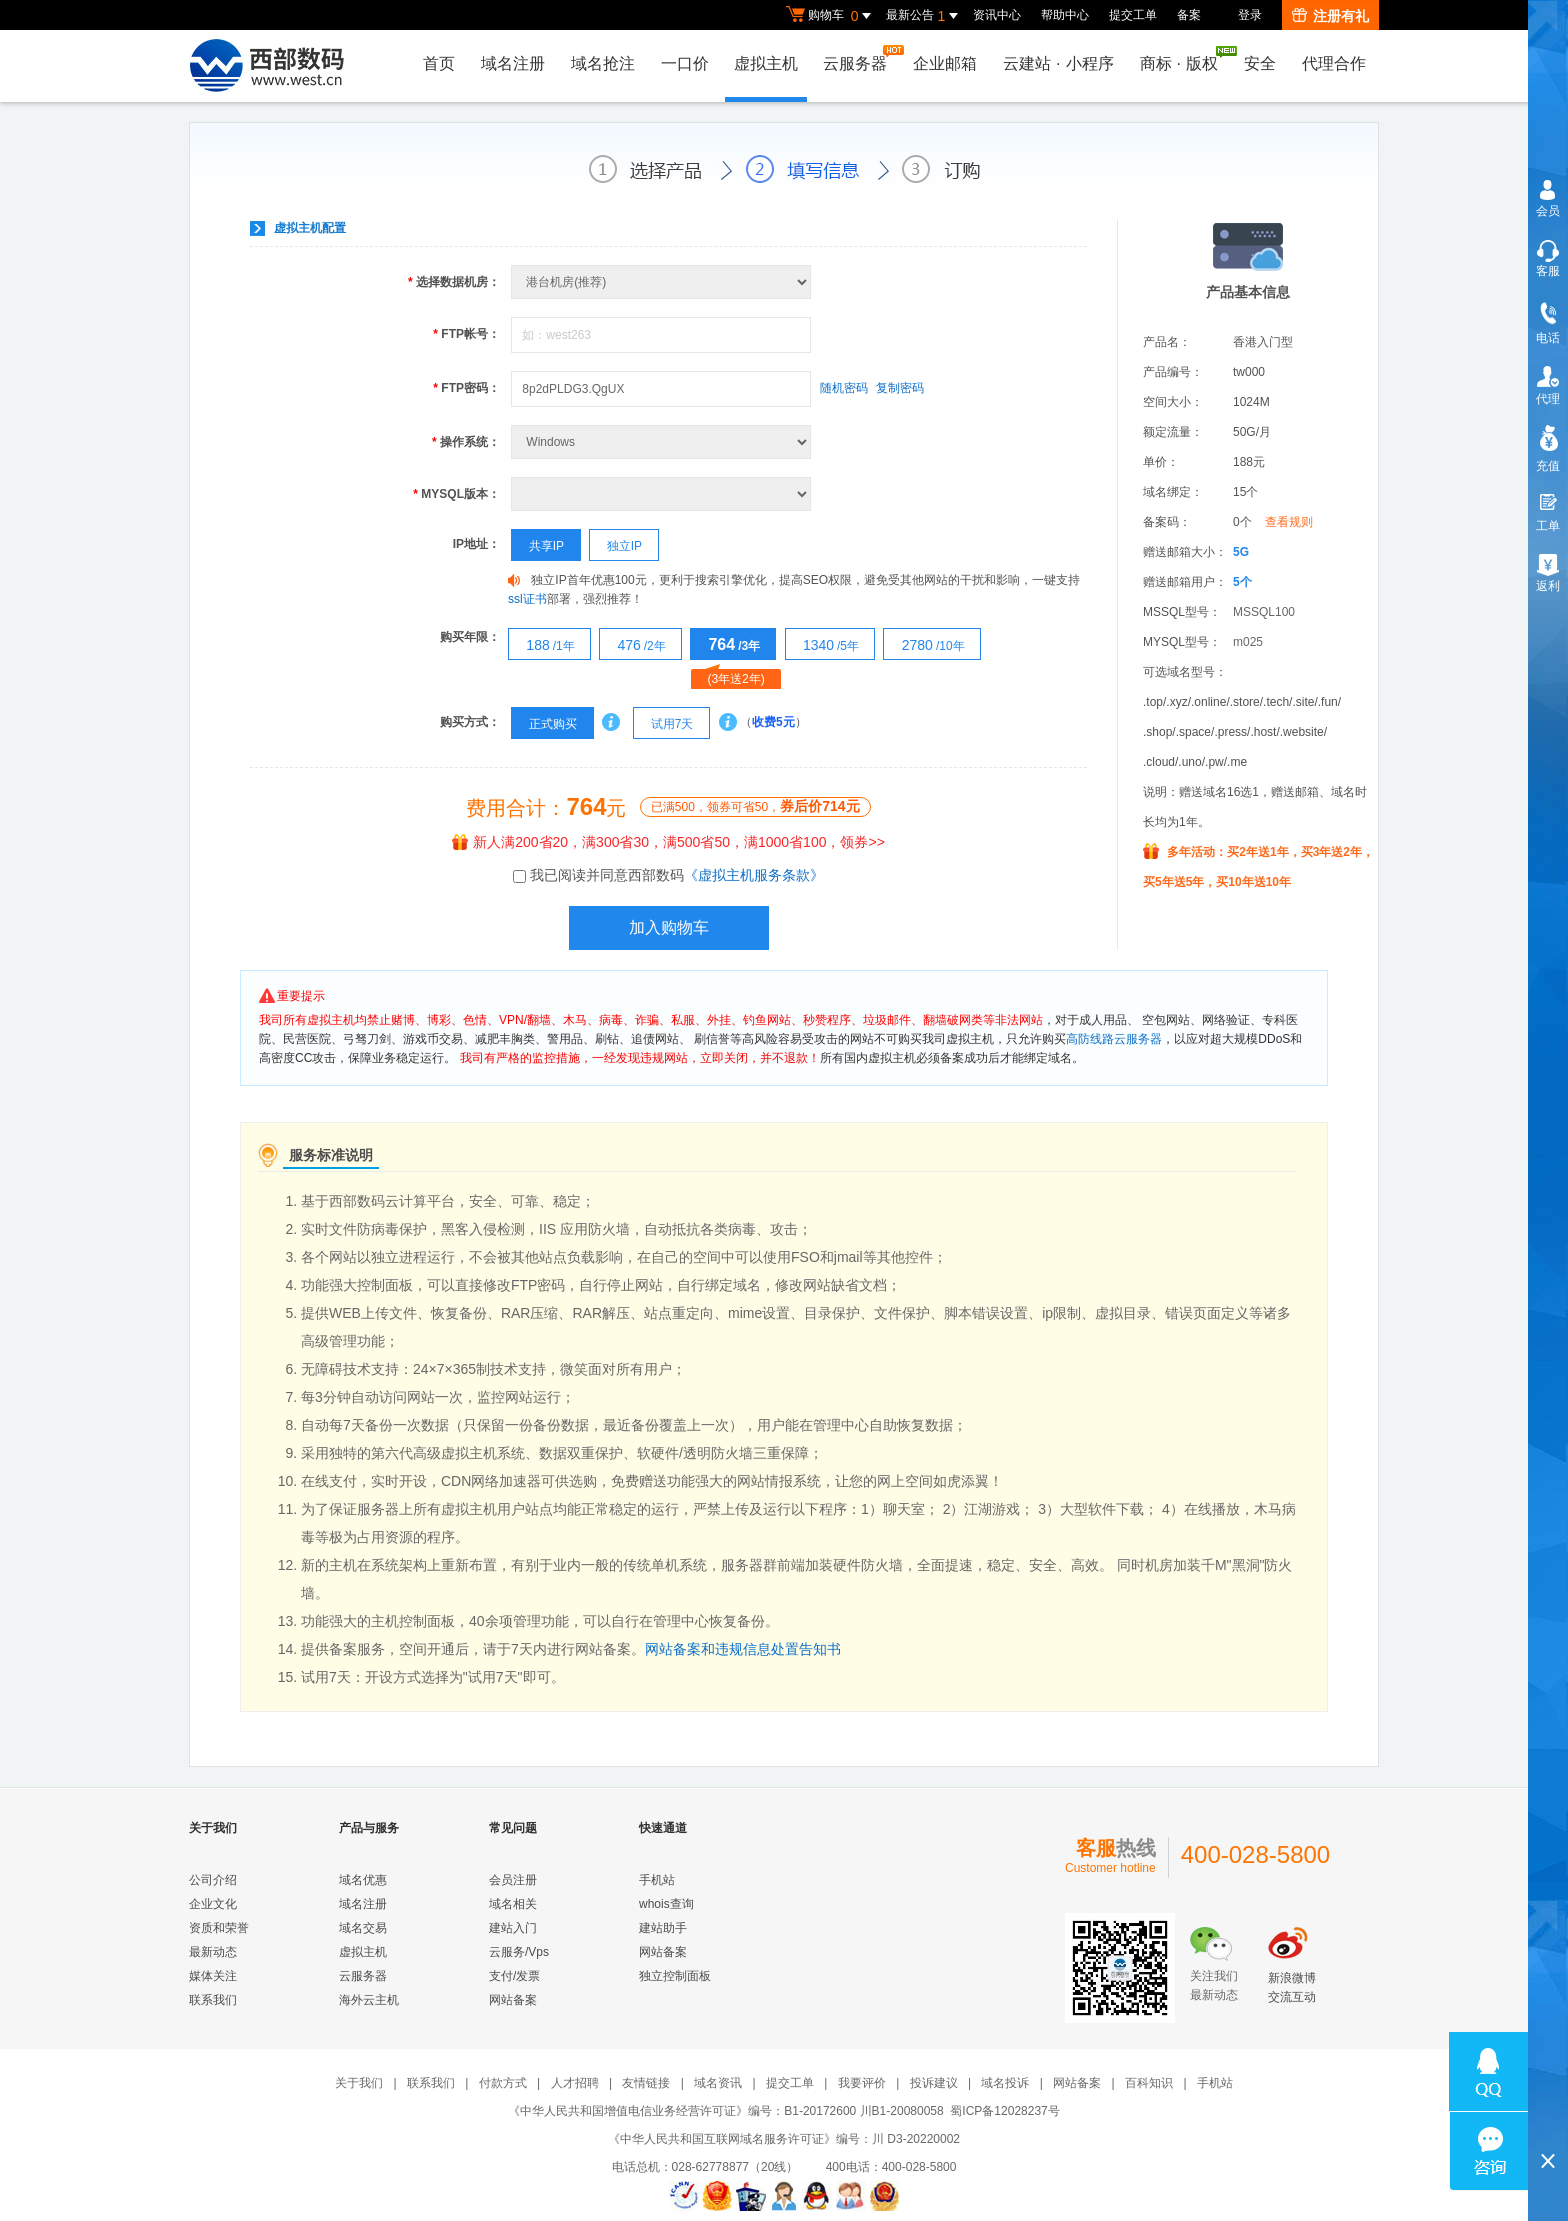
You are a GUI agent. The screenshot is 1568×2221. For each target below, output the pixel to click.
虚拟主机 (765, 63)
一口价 (683, 63)
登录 (1250, 15)
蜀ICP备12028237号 (1004, 2111)
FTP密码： (466, 388)
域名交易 (363, 1928)
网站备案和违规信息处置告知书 (743, 1649)
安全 (1260, 63)
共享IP (538, 546)
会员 (1548, 211)
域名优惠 (363, 1880)
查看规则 (1289, 522)
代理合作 (1334, 63)
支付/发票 (514, 1976)
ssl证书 (527, 599)
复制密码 (900, 388)
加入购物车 (669, 927)
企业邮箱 (945, 63)
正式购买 (544, 724)
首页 (437, 63)
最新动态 (213, 1952)
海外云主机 (369, 2000)
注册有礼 (1330, 16)
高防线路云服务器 (1114, 1039)
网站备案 (513, 2000)
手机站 (657, 1880)
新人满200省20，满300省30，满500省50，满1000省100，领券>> (668, 842)
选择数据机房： (454, 282)
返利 (1548, 586)
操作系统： (466, 442)
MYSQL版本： (456, 494)
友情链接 (646, 2083)
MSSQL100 (1264, 612)
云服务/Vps (519, 1952)
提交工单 (1133, 15)
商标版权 (1184, 59)
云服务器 (860, 58)
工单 (1548, 526)
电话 (1548, 338)
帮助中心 (1065, 15)
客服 (1548, 271)
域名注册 (511, 63)
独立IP (616, 546)
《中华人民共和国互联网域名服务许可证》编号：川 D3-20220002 (784, 2139)
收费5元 (773, 722)
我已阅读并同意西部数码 (677, 875)
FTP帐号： (466, 334)
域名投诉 (1005, 2083)
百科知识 (1149, 2083)
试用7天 (663, 724)
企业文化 (213, 1904)
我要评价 (862, 2083)
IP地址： (476, 544)
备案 (1189, 15)
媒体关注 (213, 1976)
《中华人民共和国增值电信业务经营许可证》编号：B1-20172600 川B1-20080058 (725, 2111)
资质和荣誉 (219, 1928)
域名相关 (513, 1904)
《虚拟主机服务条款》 (754, 875)
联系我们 (213, 2000)
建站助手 (663, 1928)
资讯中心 (997, 15)
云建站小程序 (1058, 63)
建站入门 (513, 1928)
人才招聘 (575, 2083)
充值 (1548, 466)
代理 (1548, 399)
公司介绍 (213, 1880)
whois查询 (666, 1904)
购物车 (831, 16)
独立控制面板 (675, 1976)
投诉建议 (934, 2083)
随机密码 (844, 388)
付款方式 (503, 2083)
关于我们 (359, 2083)
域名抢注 (601, 63)
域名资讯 (718, 2083)
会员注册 (513, 1880)
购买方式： (470, 722)
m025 (1248, 642)
